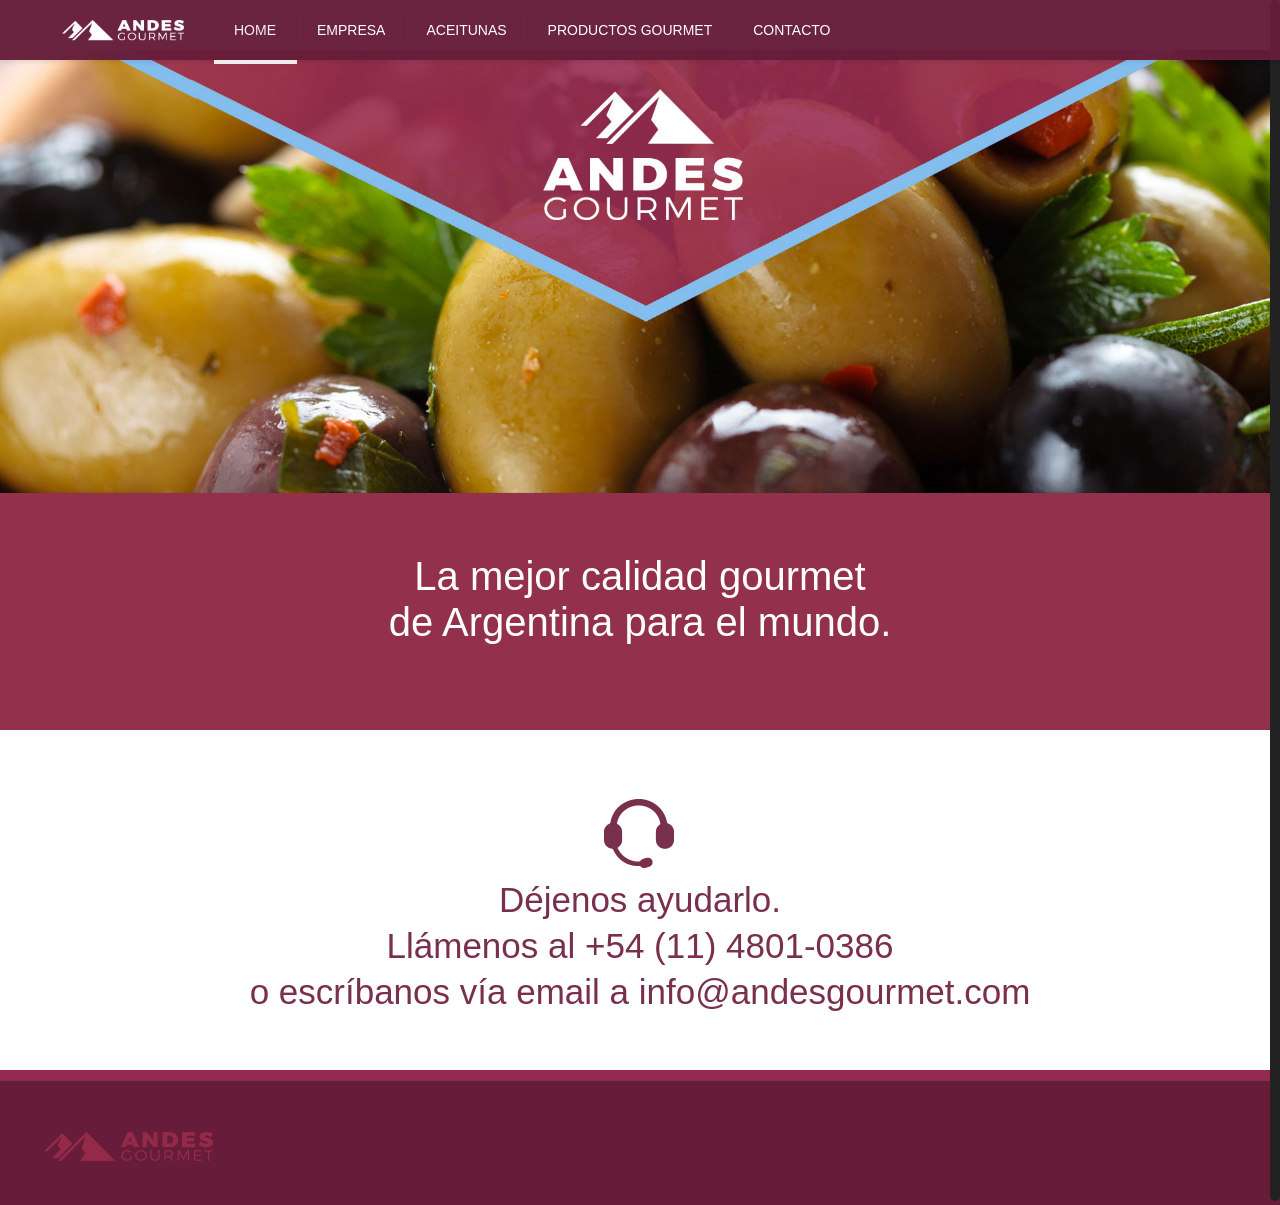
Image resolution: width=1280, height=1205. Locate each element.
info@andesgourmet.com (835, 991)
